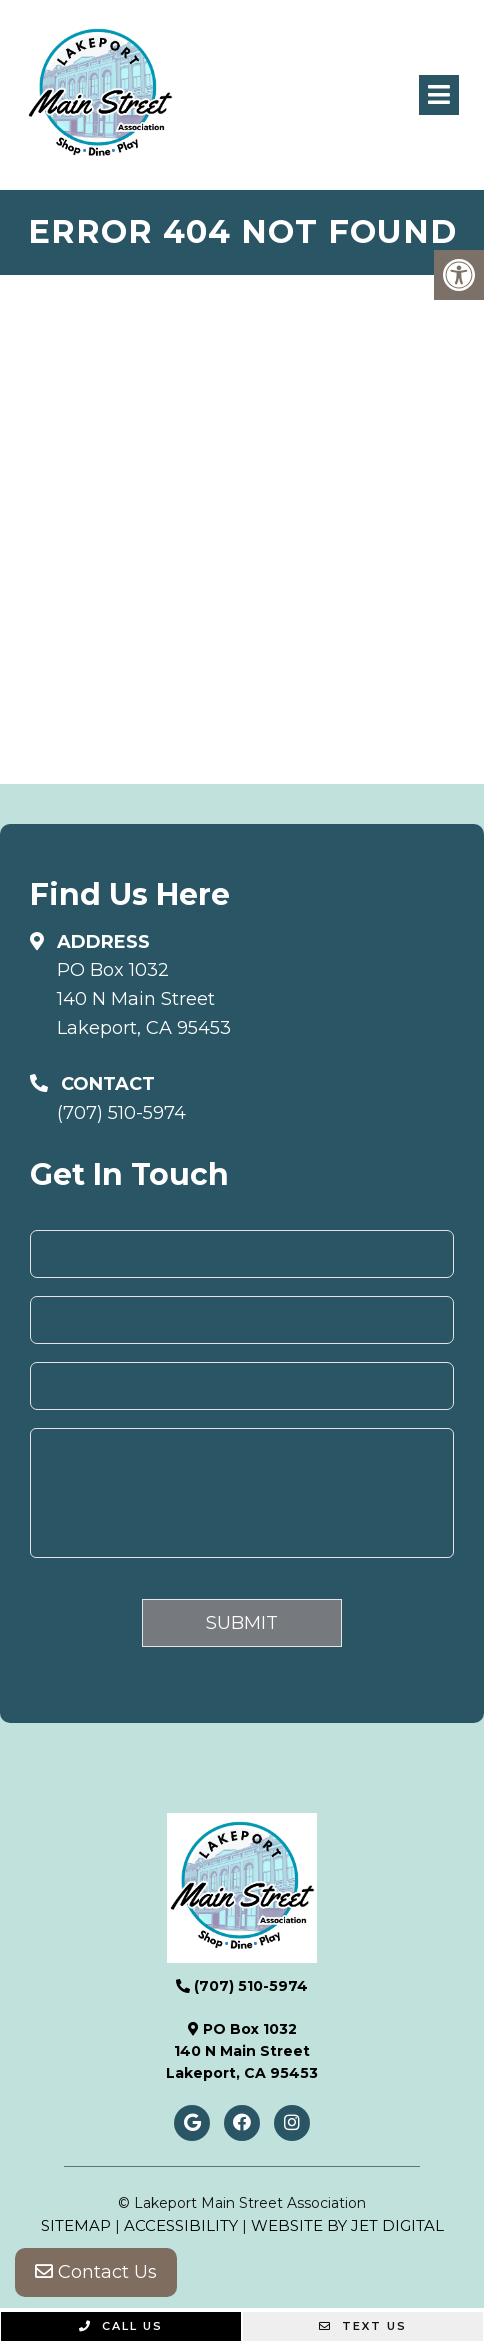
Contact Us (96, 2272)
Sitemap (76, 2225)
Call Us (121, 2326)
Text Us (363, 2326)
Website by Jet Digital (347, 2225)
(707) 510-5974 (121, 1113)
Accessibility (181, 2225)
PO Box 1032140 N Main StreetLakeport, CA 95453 (144, 999)
